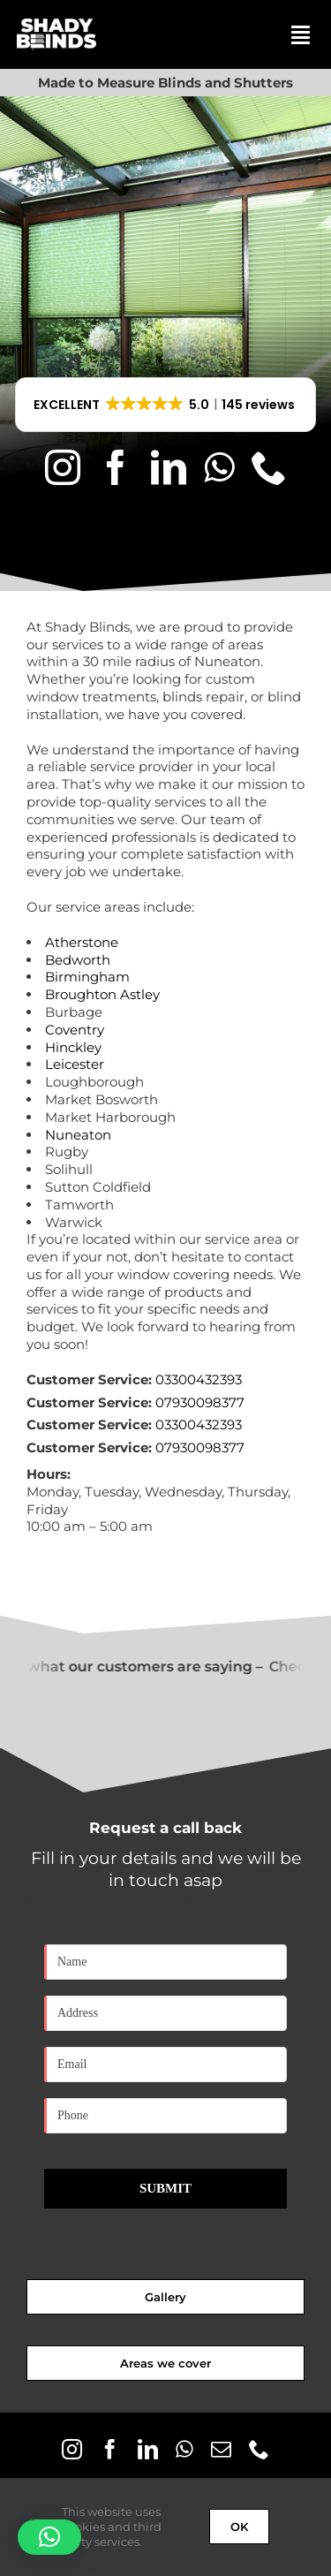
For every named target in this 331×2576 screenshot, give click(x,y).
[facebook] (115, 467)
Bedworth (77, 959)
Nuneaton (78, 1134)
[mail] (221, 2449)
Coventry (74, 1029)
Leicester (74, 1064)
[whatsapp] (219, 467)
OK (239, 2526)
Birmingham (87, 976)
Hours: (48, 1474)
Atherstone (81, 942)
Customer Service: (89, 1379)
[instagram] (62, 467)
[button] (166, 404)
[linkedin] (168, 467)
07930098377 (199, 1402)
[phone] (269, 467)
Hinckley (73, 1047)
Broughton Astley (102, 994)
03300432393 (198, 1379)
